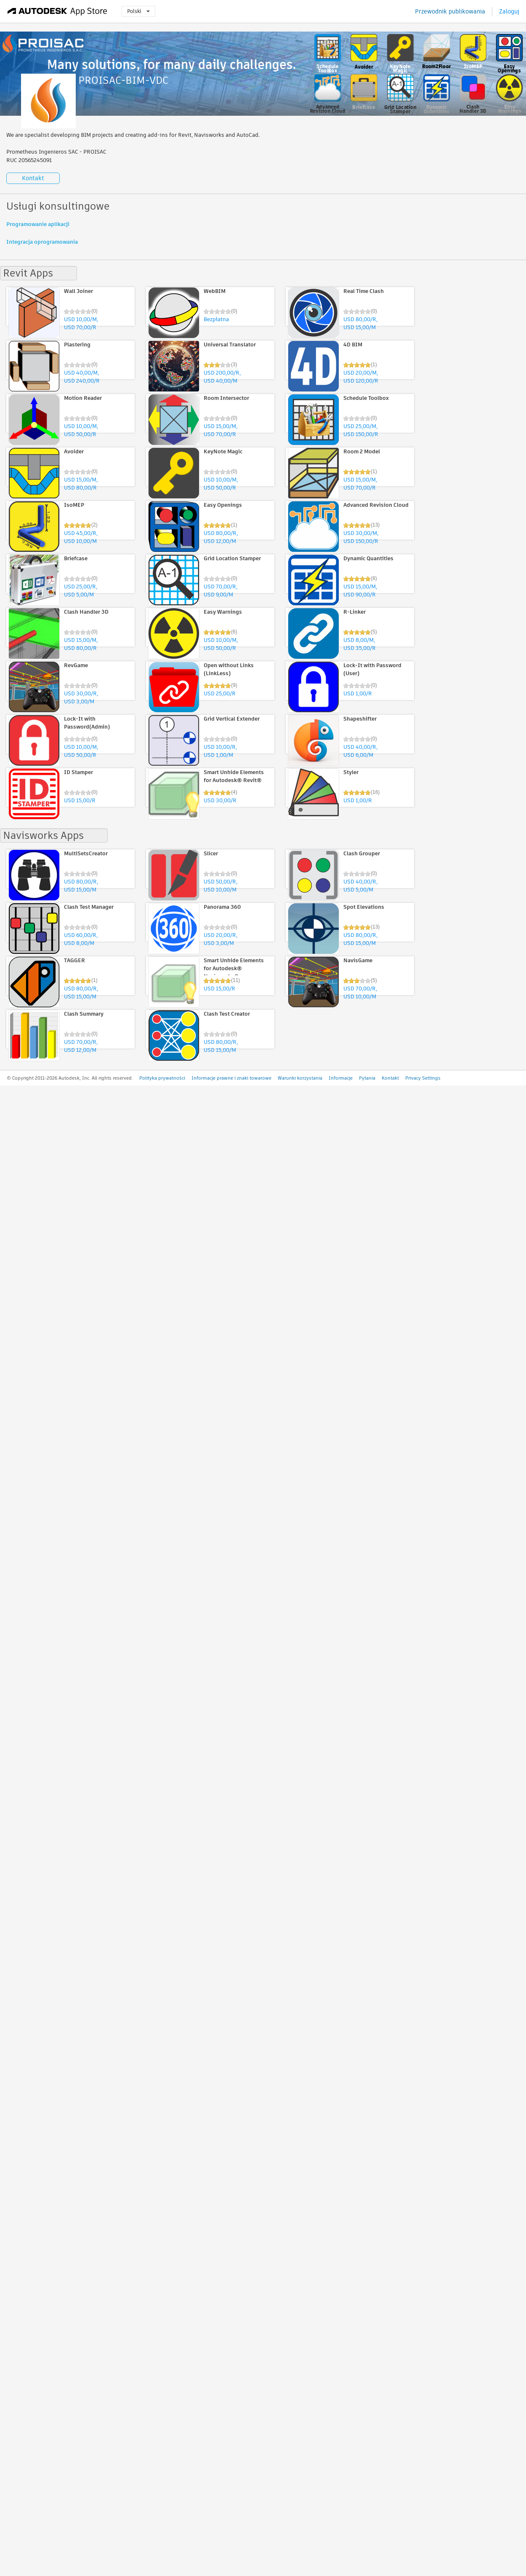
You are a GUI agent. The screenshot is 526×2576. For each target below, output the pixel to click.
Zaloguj (509, 11)
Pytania (367, 1078)
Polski (138, 11)
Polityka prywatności (162, 1078)
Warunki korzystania (300, 1078)
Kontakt (33, 178)
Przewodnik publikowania (450, 11)
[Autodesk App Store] (57, 11)
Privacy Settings (423, 1078)
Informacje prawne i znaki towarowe (231, 1078)
